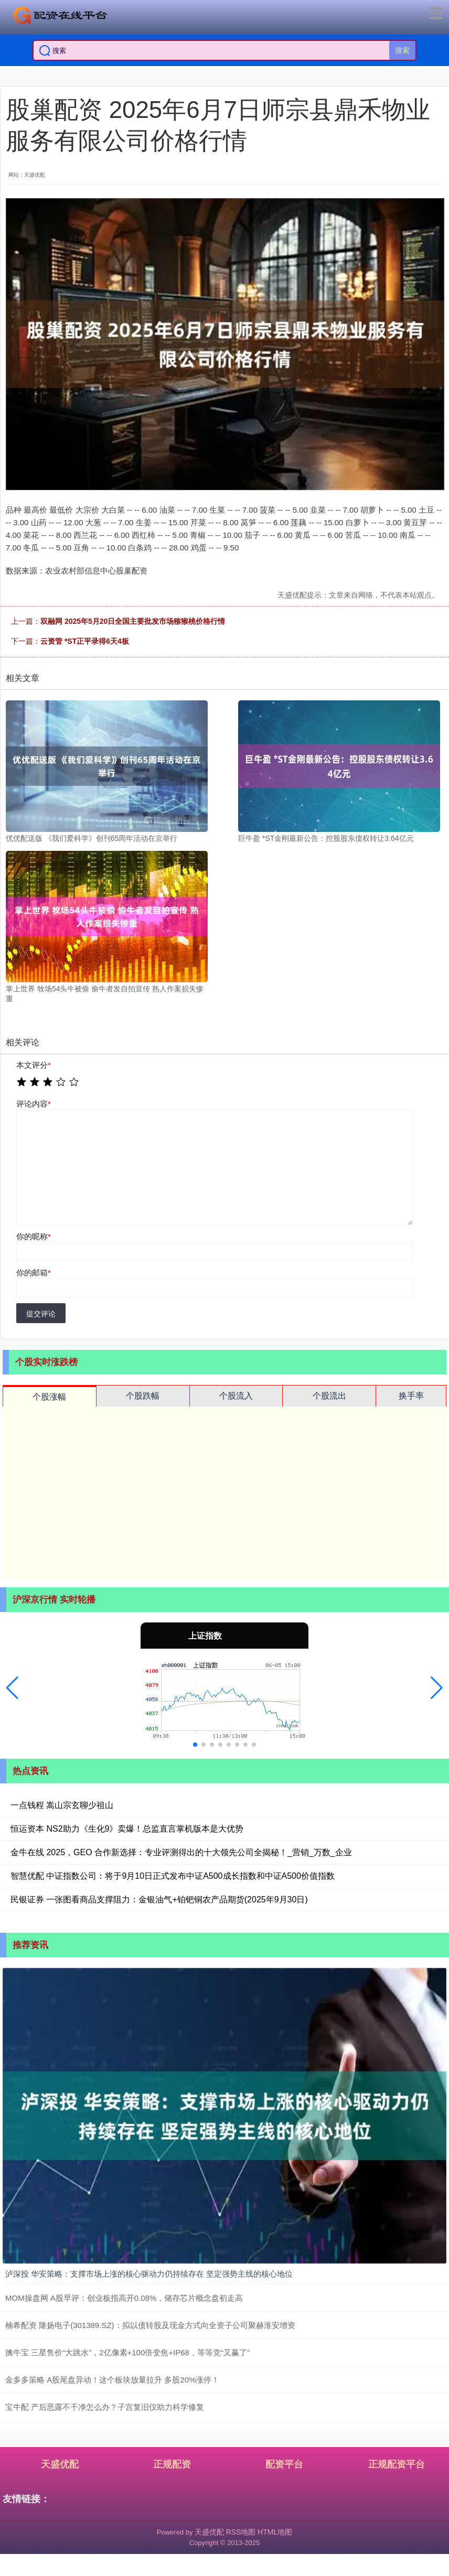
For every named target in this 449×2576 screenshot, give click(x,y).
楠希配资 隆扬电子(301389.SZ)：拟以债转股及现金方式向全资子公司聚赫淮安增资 (150, 2325)
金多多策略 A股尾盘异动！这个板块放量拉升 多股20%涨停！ (112, 2379)
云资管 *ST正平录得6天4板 (84, 641)
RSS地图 (241, 2532)
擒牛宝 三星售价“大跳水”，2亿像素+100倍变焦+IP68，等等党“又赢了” (127, 2352)
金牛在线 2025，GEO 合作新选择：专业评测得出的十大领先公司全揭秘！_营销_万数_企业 (181, 1852)
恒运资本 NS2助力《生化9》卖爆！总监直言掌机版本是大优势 (126, 1828)
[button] (12, 1688)
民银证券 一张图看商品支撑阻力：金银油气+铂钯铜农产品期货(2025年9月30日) (159, 1899)
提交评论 (41, 1313)
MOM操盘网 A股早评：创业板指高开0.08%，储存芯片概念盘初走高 (124, 2297)
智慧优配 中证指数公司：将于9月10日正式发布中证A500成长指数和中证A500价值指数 (172, 1875)
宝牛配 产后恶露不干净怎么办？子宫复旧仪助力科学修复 (104, 2406)
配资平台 (284, 2464)
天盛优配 (60, 2464)
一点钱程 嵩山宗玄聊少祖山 (61, 1805)
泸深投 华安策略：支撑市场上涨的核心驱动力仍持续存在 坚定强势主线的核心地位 (149, 2273)
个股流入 (236, 1395)
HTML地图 (275, 2532)
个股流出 (329, 1395)
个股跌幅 (142, 1395)
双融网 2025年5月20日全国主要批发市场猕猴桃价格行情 (132, 621)
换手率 (411, 1395)
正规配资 (172, 2464)
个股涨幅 (49, 1396)
